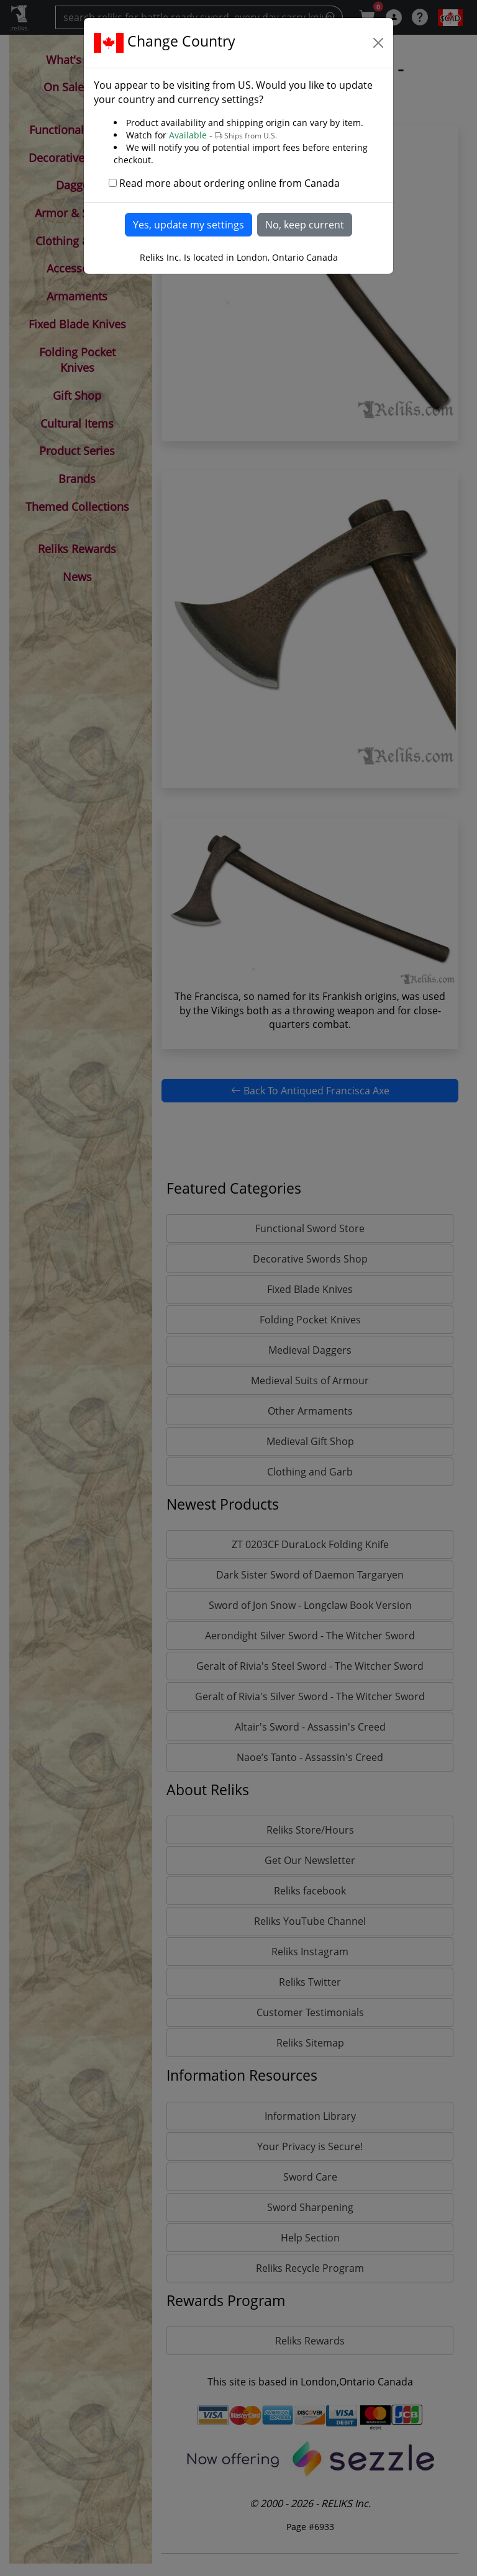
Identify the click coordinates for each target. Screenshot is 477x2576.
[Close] (378, 43)
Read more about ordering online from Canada (229, 183)
